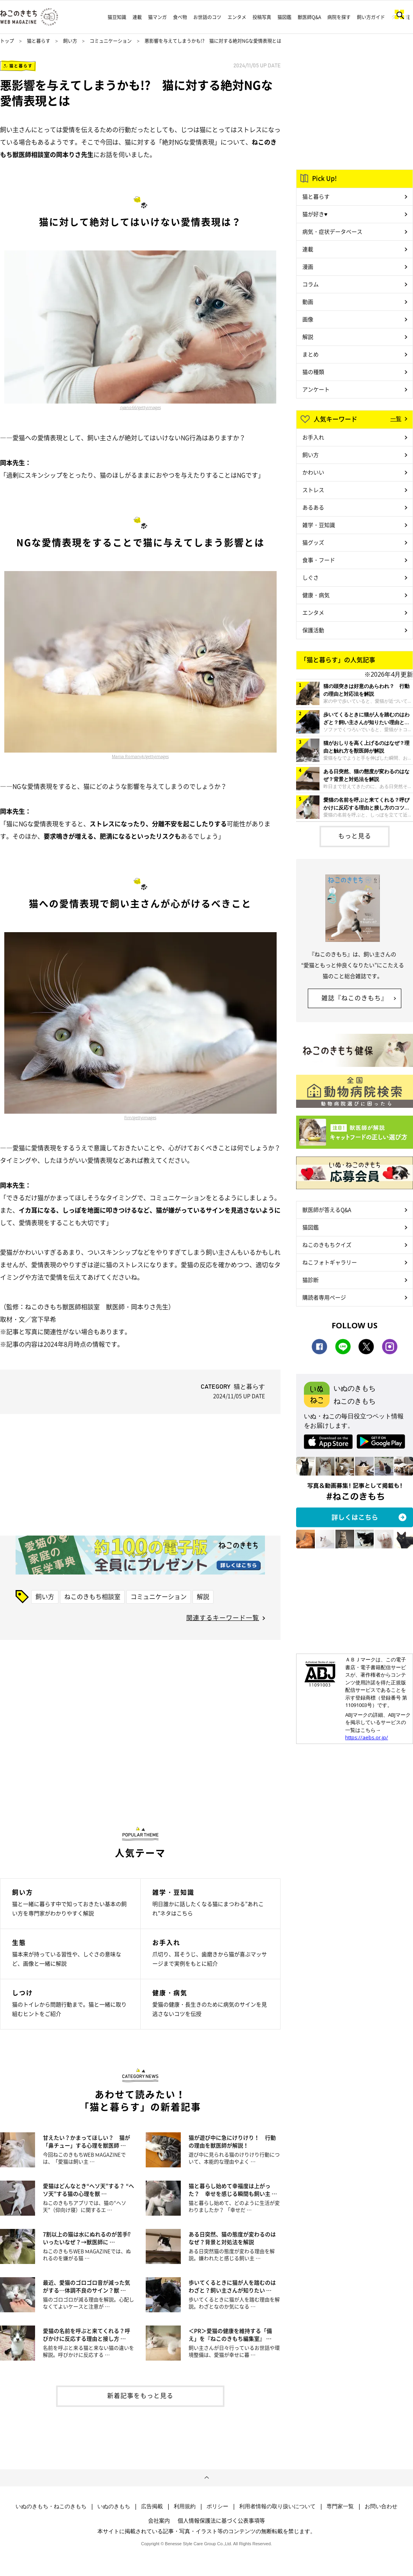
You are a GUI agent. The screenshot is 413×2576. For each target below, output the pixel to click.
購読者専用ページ (324, 1297)
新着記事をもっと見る (140, 2395)
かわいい (313, 472)
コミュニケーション (111, 40)
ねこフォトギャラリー (329, 1262)
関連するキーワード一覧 (222, 1617)
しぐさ (310, 577)
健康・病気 (316, 595)
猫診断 (310, 1280)
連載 (137, 17)
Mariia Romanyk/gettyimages (140, 756)
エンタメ (237, 17)
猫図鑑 (284, 17)
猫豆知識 (117, 17)
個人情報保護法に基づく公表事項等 (221, 2520)
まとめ (310, 354)
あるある (313, 507)
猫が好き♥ (314, 214)
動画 (307, 301)
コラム (310, 284)
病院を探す (339, 17)
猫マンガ (157, 17)
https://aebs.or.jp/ (366, 1737)
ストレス (313, 490)
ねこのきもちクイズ (326, 1244)
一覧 (395, 418)
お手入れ (313, 437)
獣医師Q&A (309, 17)
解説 (203, 1596)
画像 (307, 319)
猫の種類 (313, 372)
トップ (7, 40)
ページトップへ (206, 2477)
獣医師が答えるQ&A (326, 1209)
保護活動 (313, 630)
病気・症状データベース (332, 231)
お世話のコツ (207, 17)
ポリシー (217, 2506)
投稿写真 (261, 17)
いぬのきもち (113, 2506)
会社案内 (159, 2520)
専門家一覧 (340, 2506)
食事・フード (318, 560)
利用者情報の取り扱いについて (277, 2506)
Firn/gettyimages (140, 1117)
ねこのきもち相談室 (92, 1596)
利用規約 (185, 2506)
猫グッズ (313, 542)
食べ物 (180, 17)
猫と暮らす (38, 40)
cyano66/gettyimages (140, 407)
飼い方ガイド (371, 17)
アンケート (316, 389)
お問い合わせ (381, 2506)
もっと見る (354, 835)
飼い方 (70, 40)
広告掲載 (152, 2506)
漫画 (307, 266)
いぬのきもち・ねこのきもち (51, 2506)
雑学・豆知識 (318, 525)
